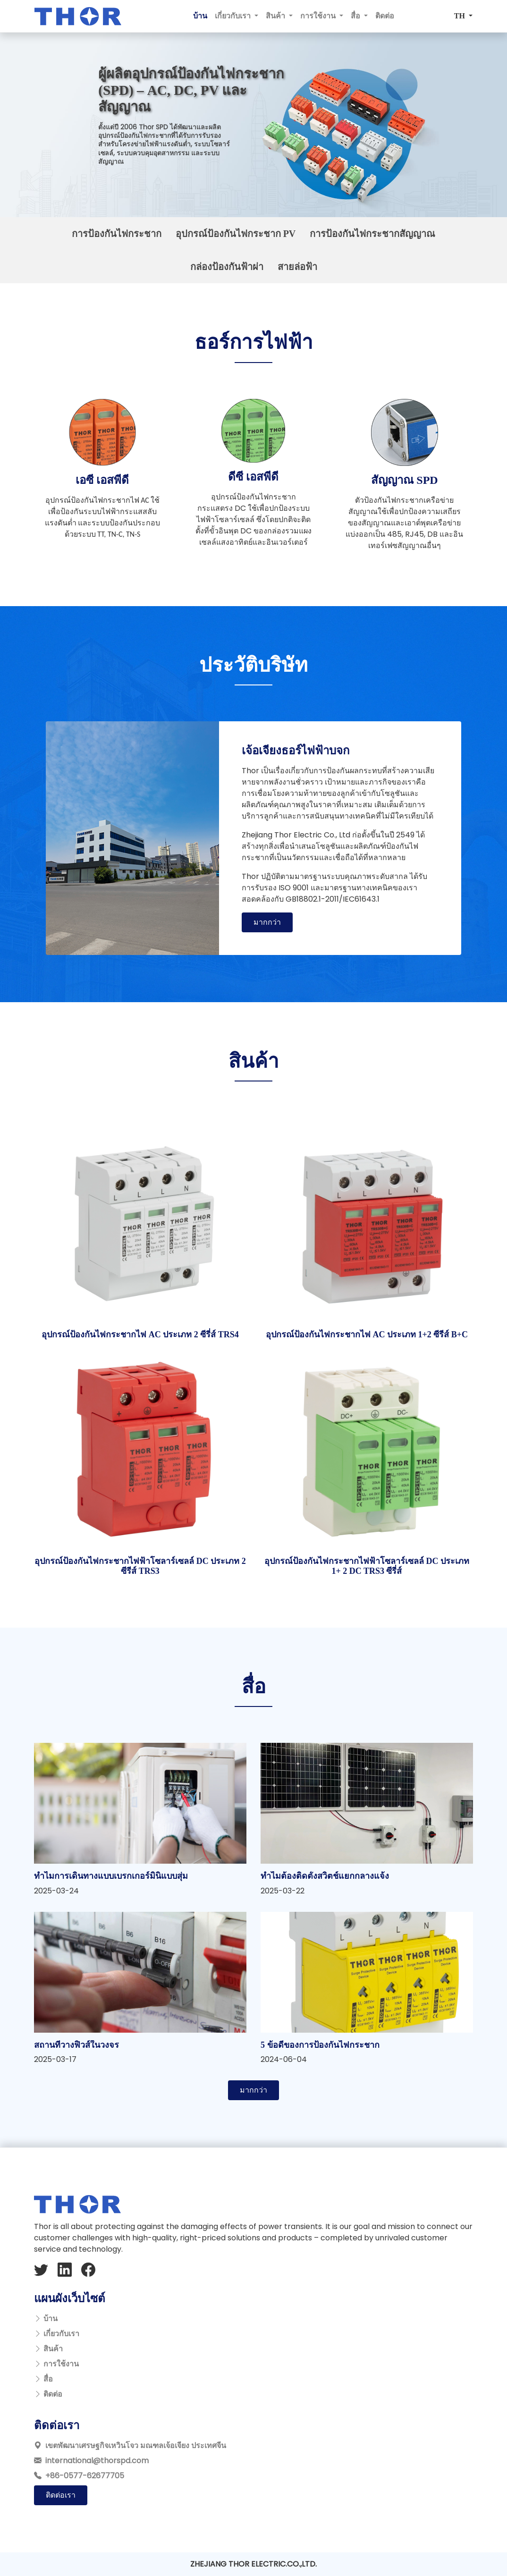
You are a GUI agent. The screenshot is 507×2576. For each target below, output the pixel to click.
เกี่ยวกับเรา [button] (234, 16)
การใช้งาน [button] (319, 16)
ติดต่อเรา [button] (61, 2495)
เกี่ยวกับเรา (61, 2333)
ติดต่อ (384, 16)
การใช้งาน (61, 2363)
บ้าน (200, 16)
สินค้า (53, 2348)
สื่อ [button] (356, 16)
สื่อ (48, 2378)
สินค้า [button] (276, 16)
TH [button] (460, 16)
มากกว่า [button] (267, 922)
